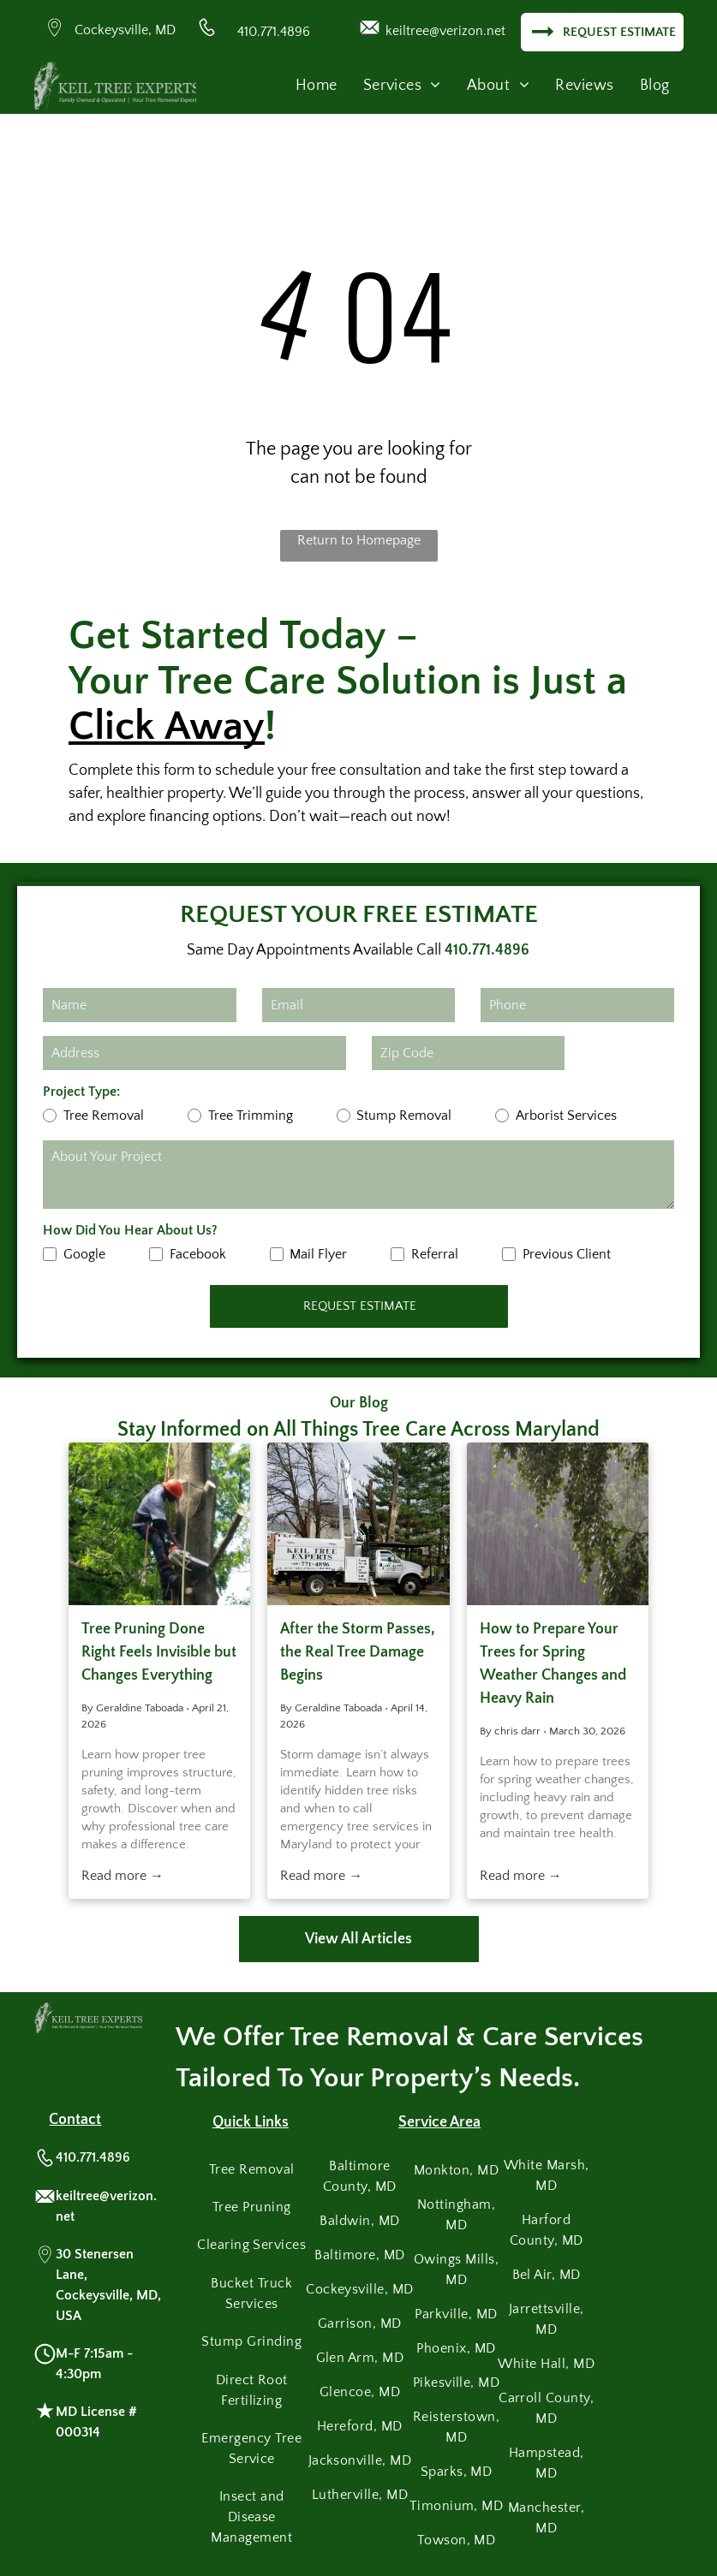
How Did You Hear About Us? (130, 1230)
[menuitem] (316, 86)
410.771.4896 (273, 31)
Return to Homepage (359, 540)
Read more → (122, 1875)
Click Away (167, 726)
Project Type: (81, 1091)
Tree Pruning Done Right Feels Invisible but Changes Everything (158, 1652)
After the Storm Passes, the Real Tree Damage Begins (357, 1652)
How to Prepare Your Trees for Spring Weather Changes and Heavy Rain (553, 1664)
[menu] (679, 56)
